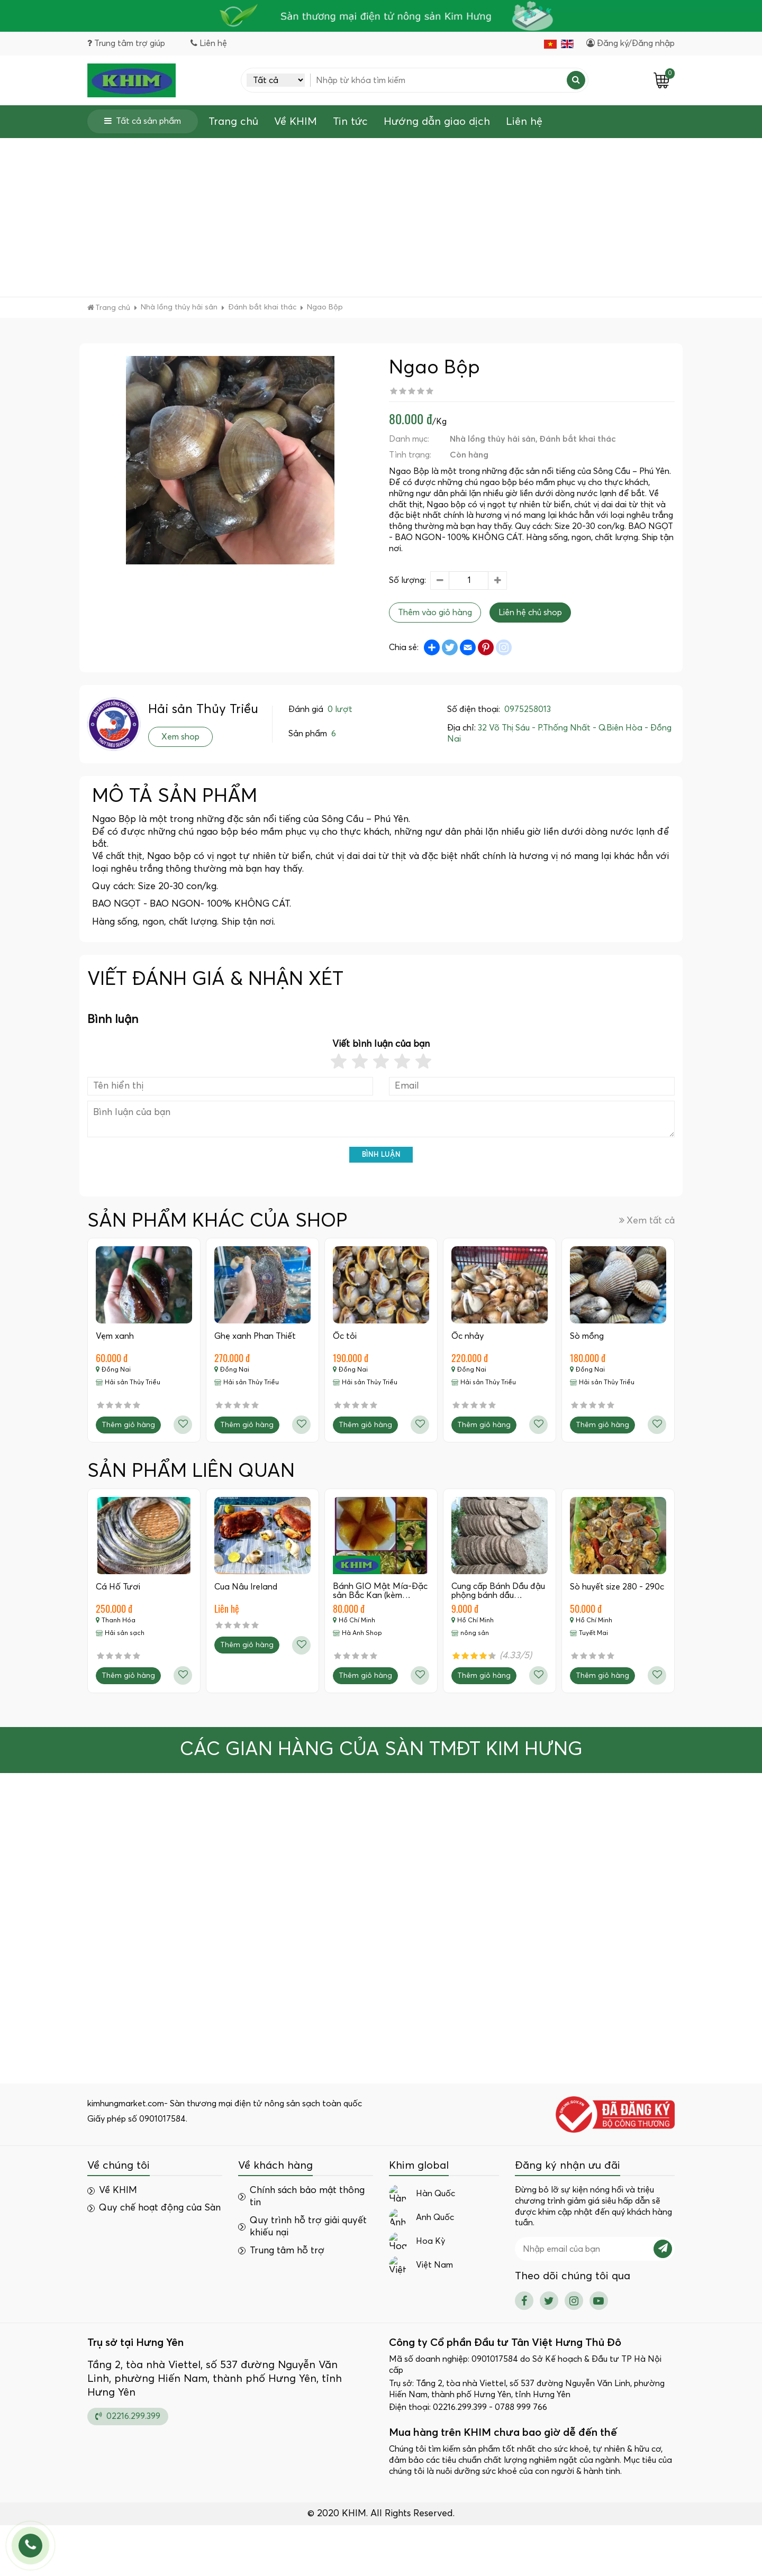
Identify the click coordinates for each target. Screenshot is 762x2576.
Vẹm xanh (115, 1336)
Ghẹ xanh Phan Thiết (255, 1336)
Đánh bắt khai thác (577, 439)
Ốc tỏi (345, 1336)
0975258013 (527, 709)
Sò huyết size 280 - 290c (617, 1587)
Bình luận (381, 1155)
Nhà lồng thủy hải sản (493, 439)
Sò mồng (587, 1336)
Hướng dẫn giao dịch (437, 121)
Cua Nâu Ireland (245, 1587)
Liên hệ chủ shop (530, 612)
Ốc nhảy (467, 1336)
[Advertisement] (381, 217)
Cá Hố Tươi (118, 1587)
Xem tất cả (647, 1221)
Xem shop (180, 737)
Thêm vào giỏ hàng (435, 612)
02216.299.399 (127, 2415)
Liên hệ (524, 121)
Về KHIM (295, 121)
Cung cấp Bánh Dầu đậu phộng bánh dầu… (498, 1591)
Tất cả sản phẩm (142, 120)
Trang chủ (233, 121)
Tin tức (350, 121)
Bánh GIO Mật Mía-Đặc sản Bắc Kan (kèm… (380, 1591)
